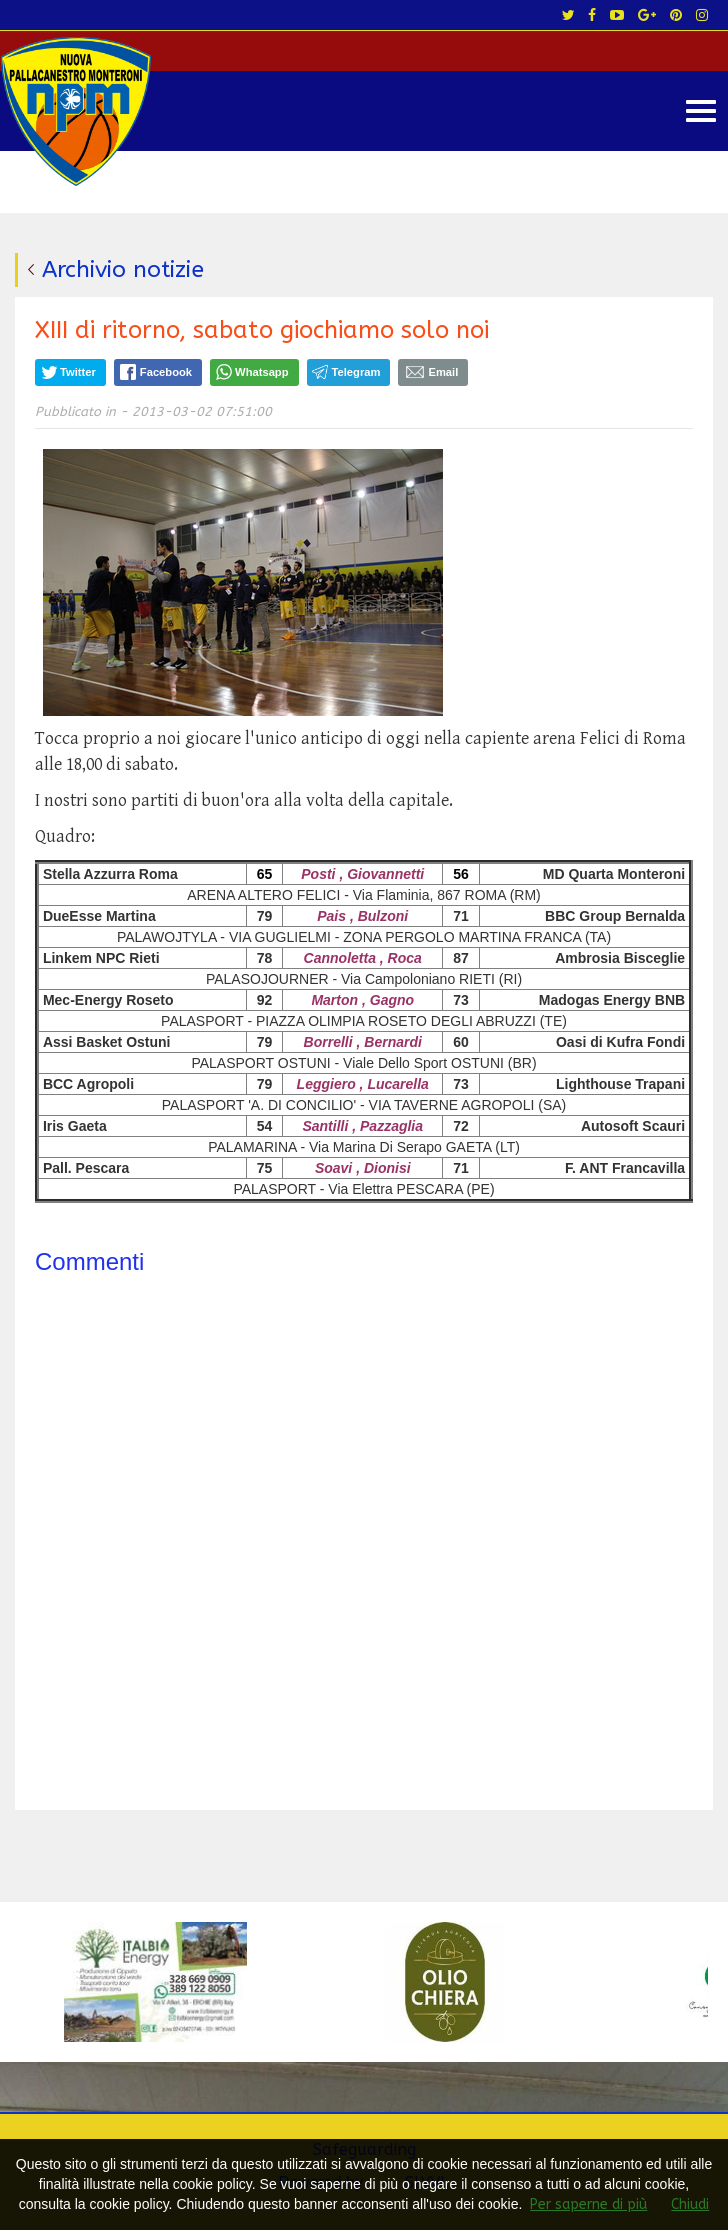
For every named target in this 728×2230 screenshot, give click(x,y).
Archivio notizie (123, 269)
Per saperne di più (588, 2204)
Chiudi (690, 2204)
